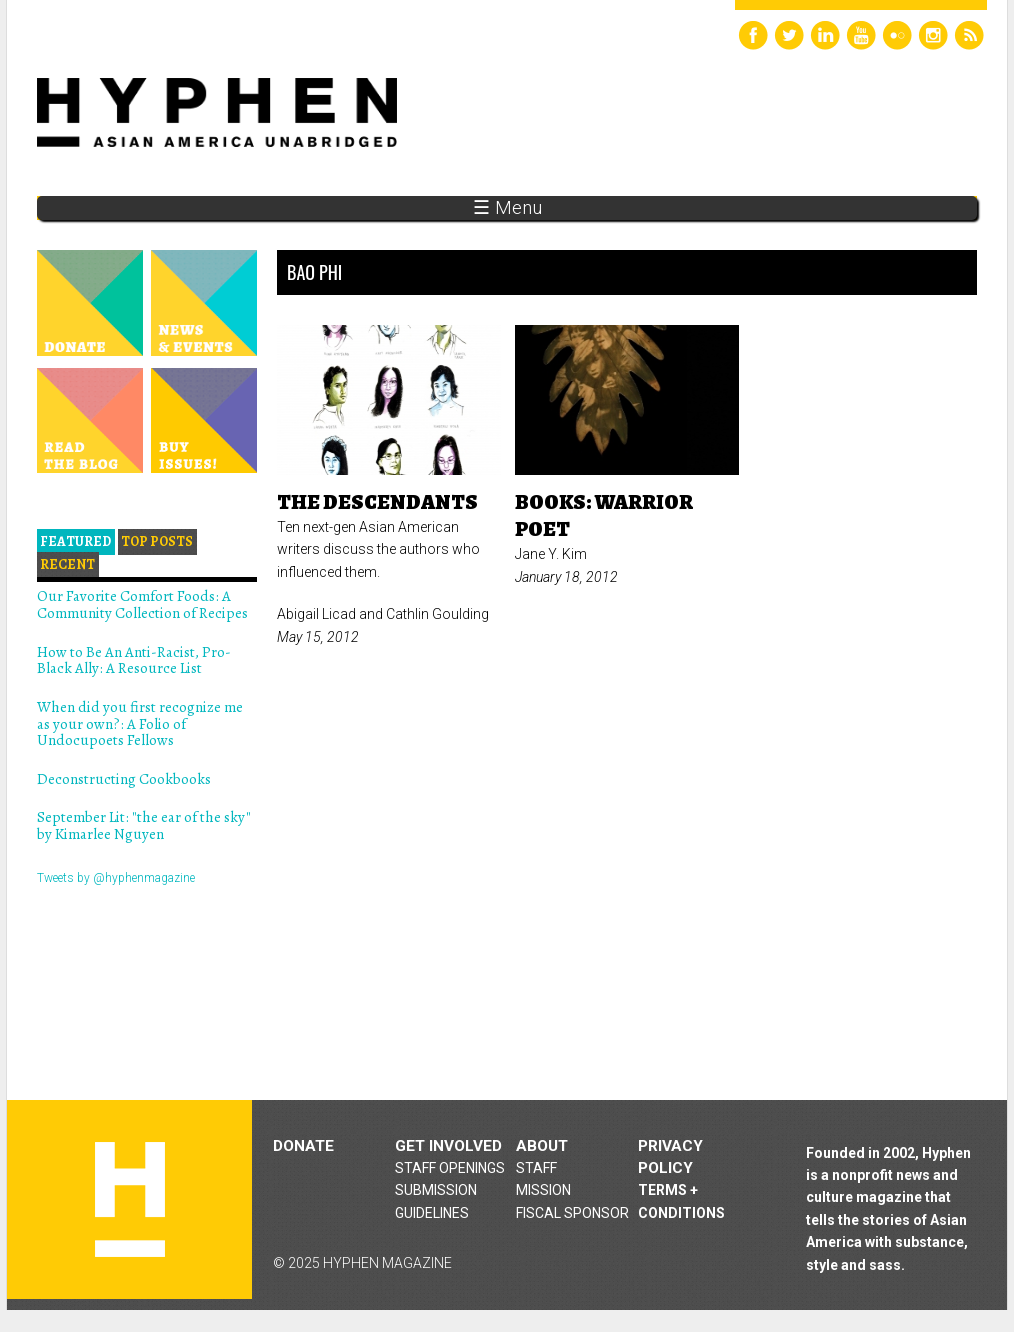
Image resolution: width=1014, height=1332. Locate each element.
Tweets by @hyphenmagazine (116, 878)
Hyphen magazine (130, 1199)
